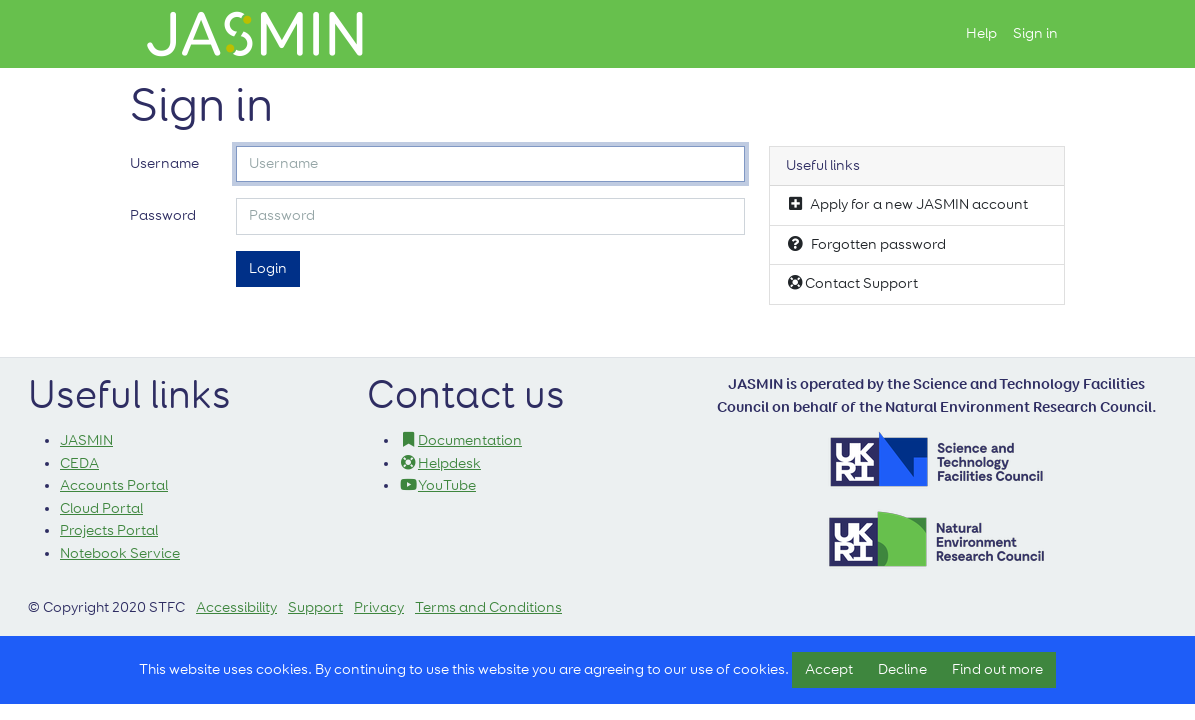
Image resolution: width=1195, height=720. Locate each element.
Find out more (997, 669)
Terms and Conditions (488, 607)
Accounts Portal (114, 485)
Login (268, 268)
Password (163, 215)
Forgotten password (866, 244)
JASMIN (86, 440)
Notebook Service (120, 553)
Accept (829, 669)
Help (981, 33)
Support (315, 607)
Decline (902, 669)
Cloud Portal (101, 508)
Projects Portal (109, 530)
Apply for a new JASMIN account (907, 204)
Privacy (379, 607)
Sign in (1035, 33)
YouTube (437, 485)
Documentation (460, 440)
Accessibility (236, 607)
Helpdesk (440, 463)
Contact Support (852, 283)
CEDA (79, 463)
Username (164, 163)
